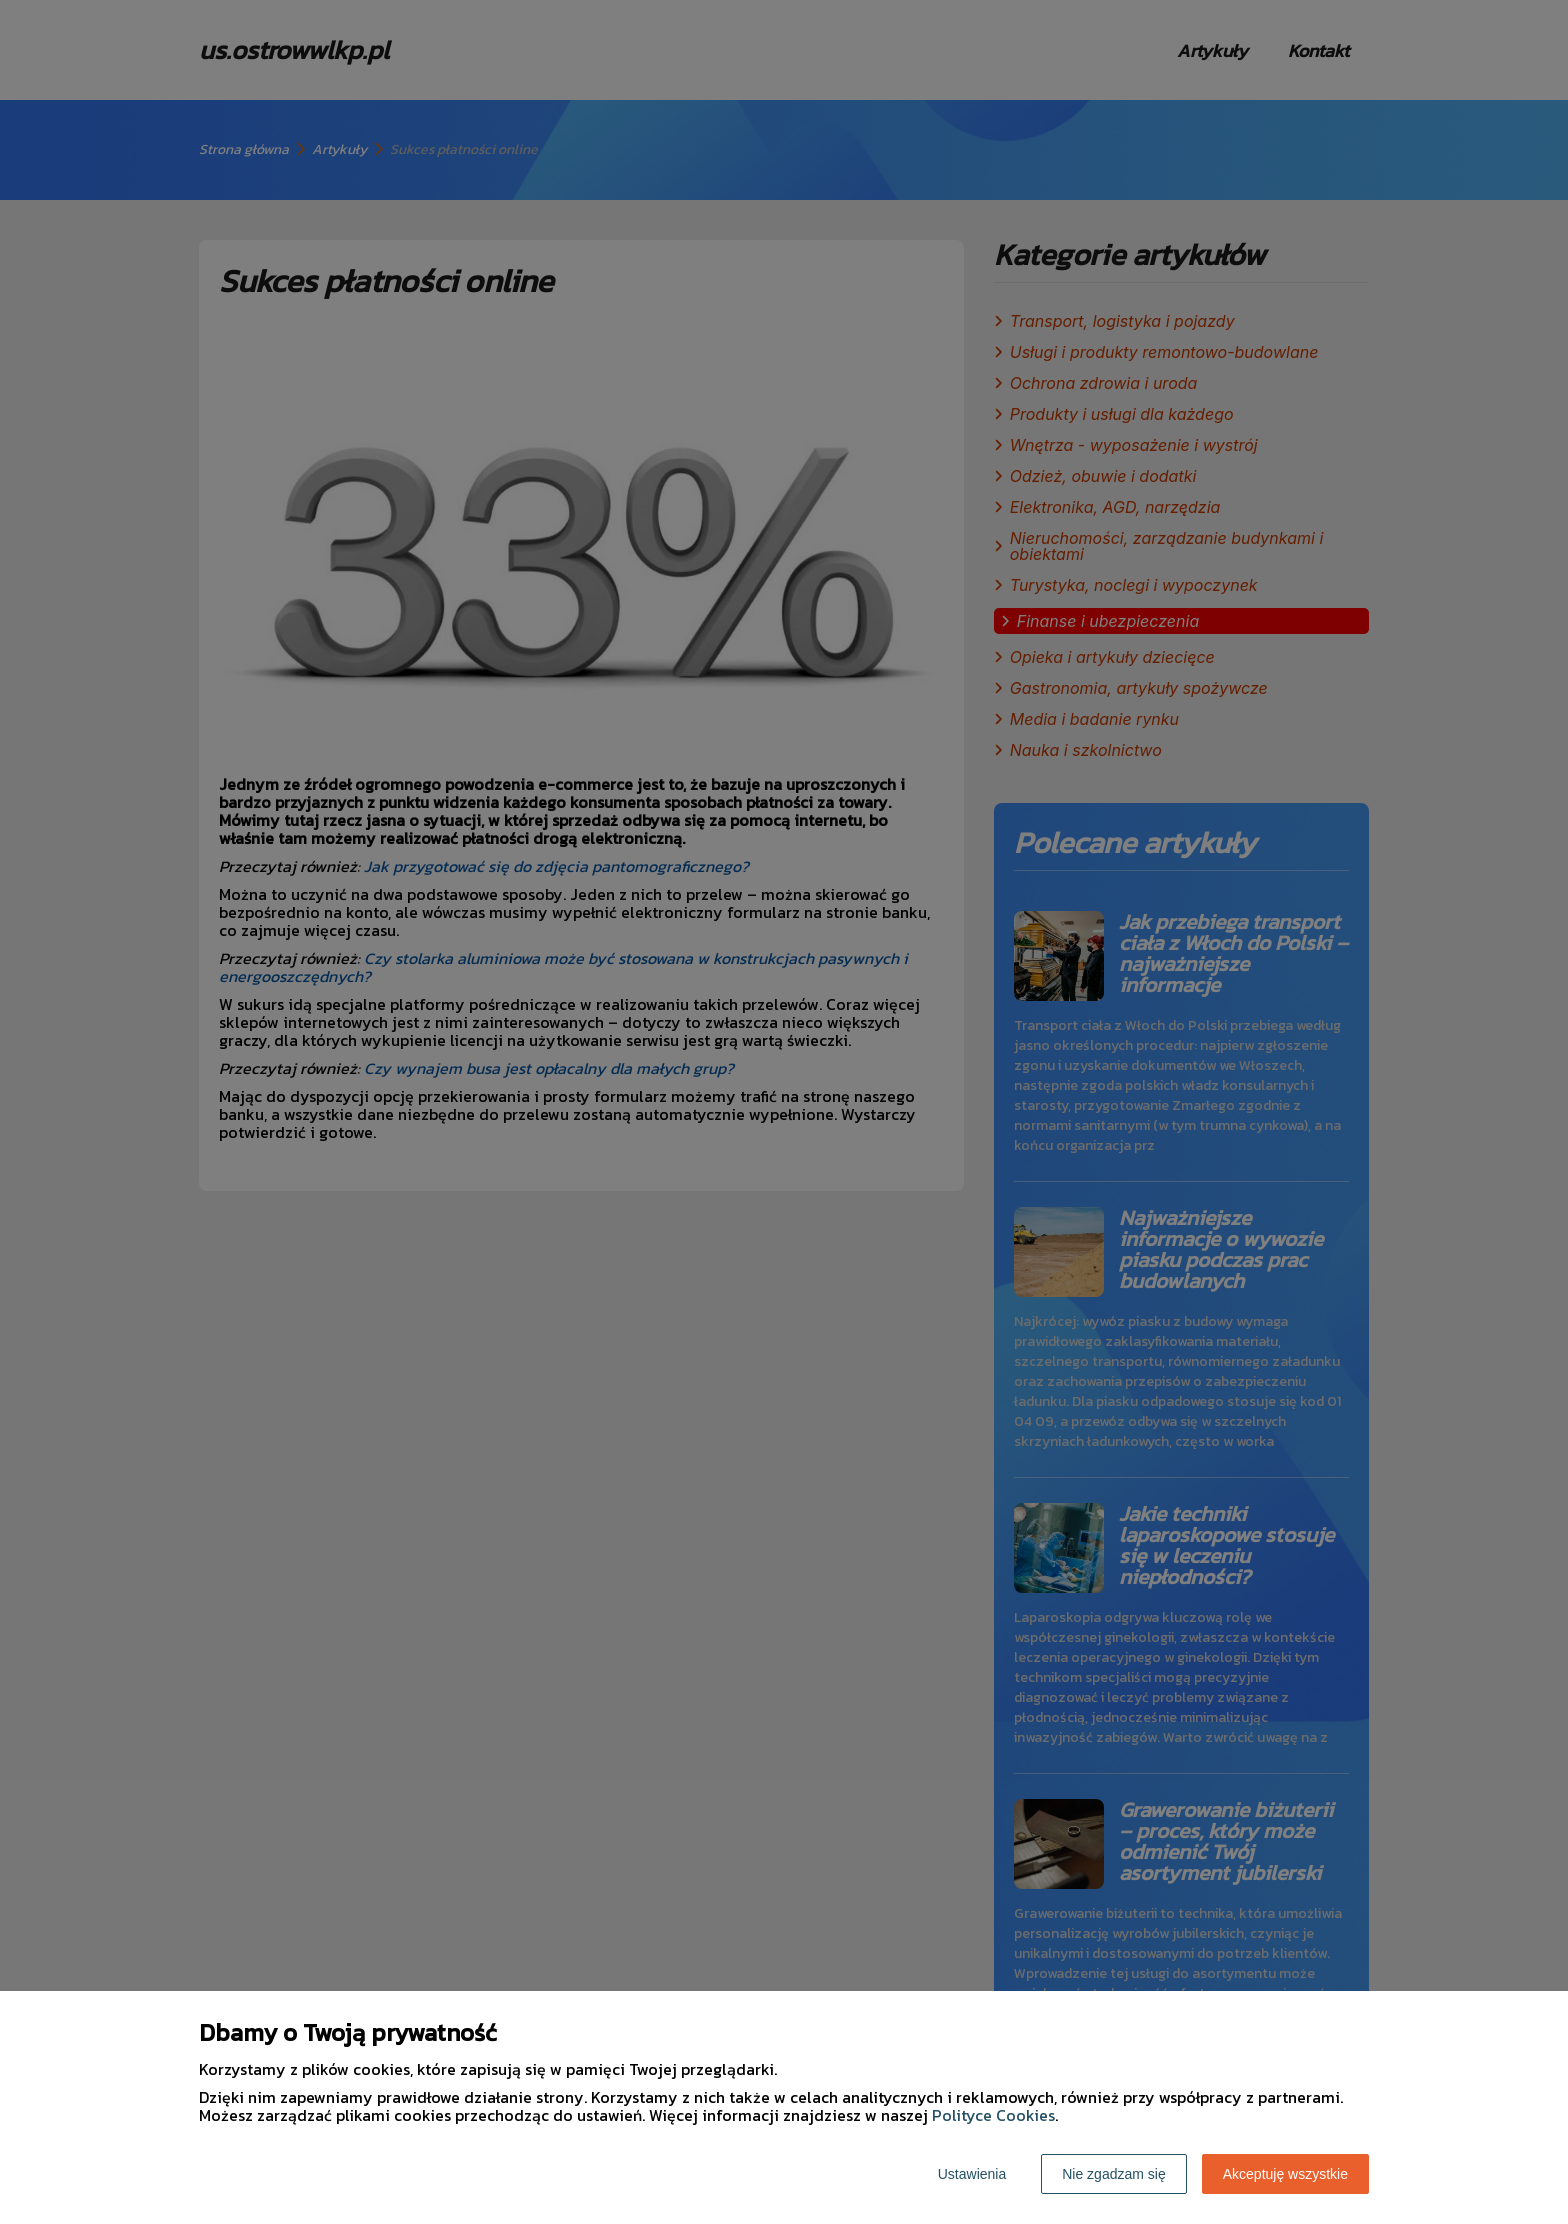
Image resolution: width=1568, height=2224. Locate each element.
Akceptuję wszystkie (1285, 2174)
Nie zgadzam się (1114, 2174)
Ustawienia (972, 2174)
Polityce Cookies (993, 2115)
